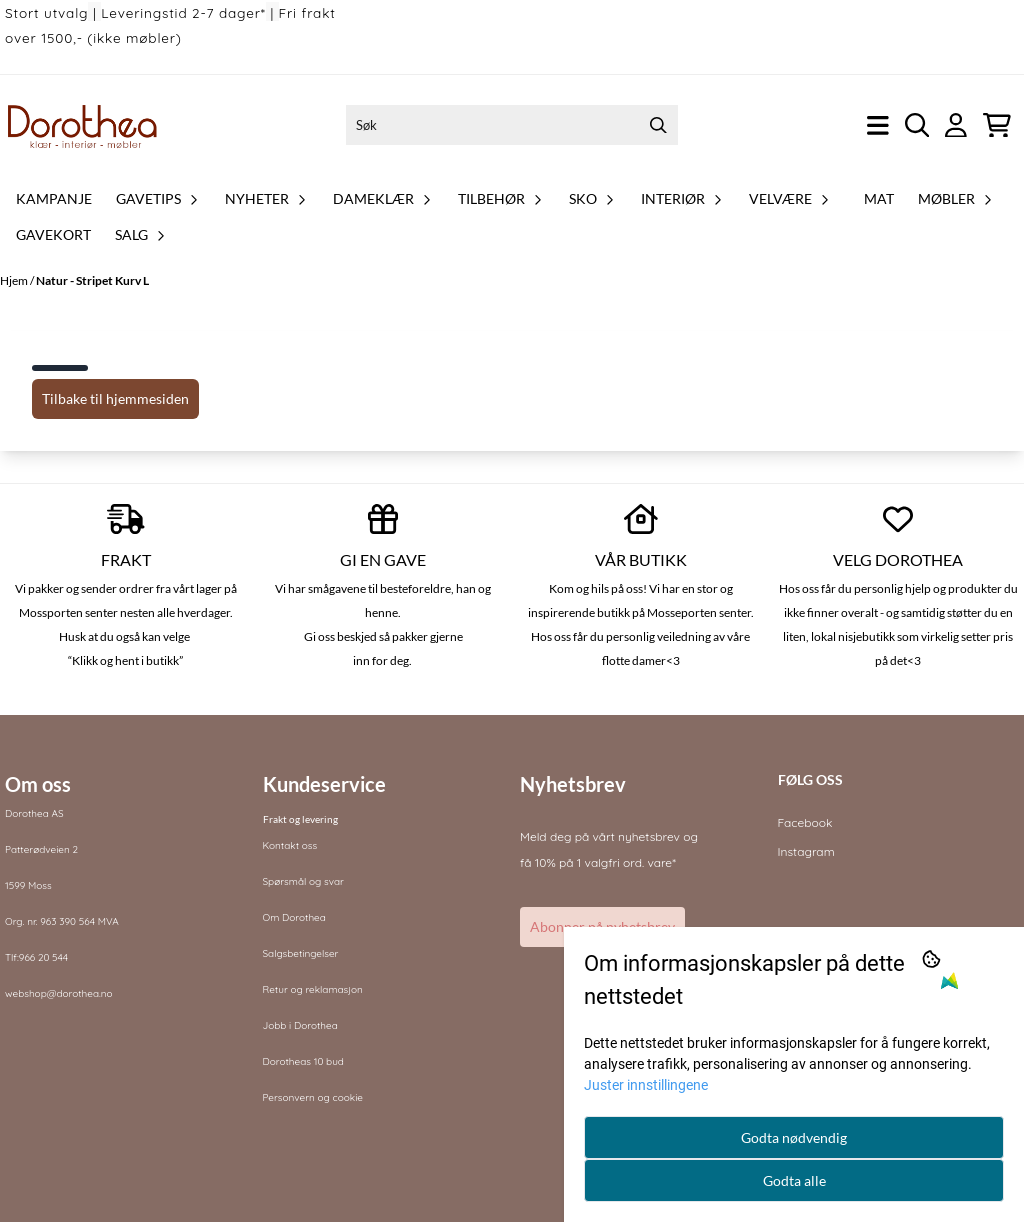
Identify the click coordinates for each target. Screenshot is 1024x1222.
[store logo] (83, 125)
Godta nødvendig (794, 1137)
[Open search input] (917, 125)
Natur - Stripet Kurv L (92, 280)
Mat (879, 198)
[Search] (658, 125)
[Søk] (512, 125)
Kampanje (54, 198)
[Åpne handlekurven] (997, 125)
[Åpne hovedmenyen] (878, 125)
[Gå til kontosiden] (956, 125)
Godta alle (794, 1180)
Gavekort (53, 234)
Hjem (15, 280)
